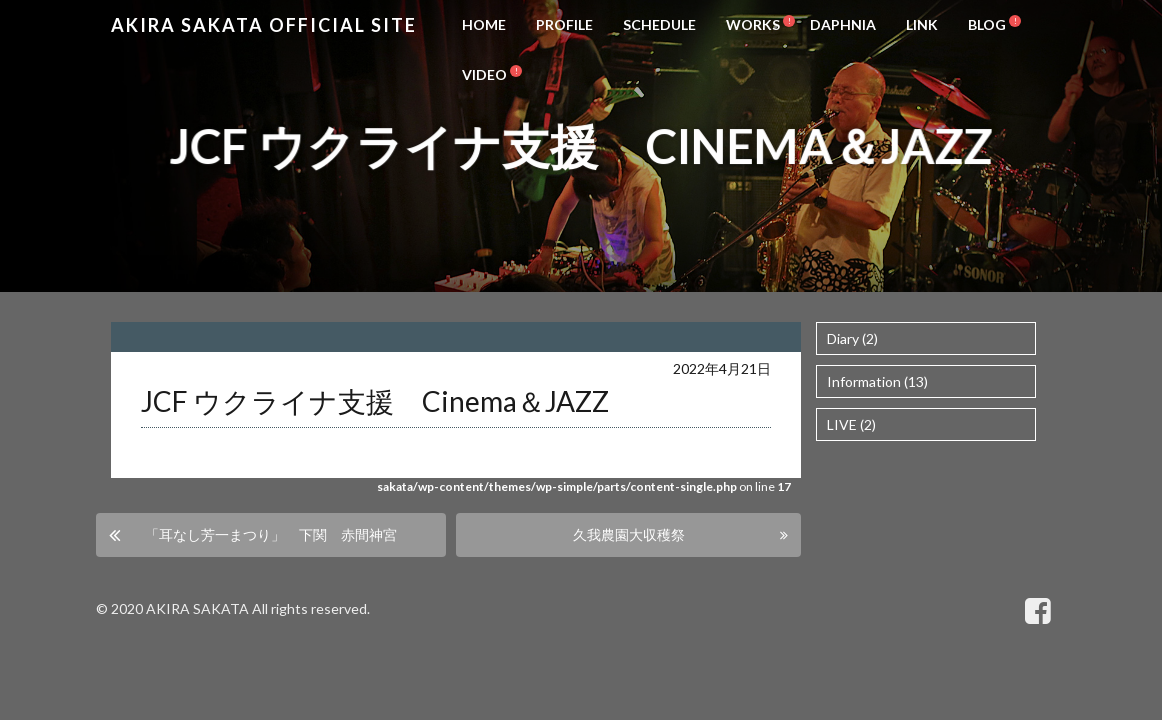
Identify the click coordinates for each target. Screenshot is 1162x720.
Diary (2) (852, 338)
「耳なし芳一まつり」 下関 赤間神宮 (271, 534)
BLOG (987, 24)
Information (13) (877, 381)
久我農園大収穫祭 (629, 534)
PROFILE (564, 24)
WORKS (753, 24)
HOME (484, 24)
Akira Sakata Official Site (264, 25)
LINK (922, 24)
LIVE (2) (851, 424)
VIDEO (484, 74)
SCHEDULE (659, 24)
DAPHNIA (843, 24)
